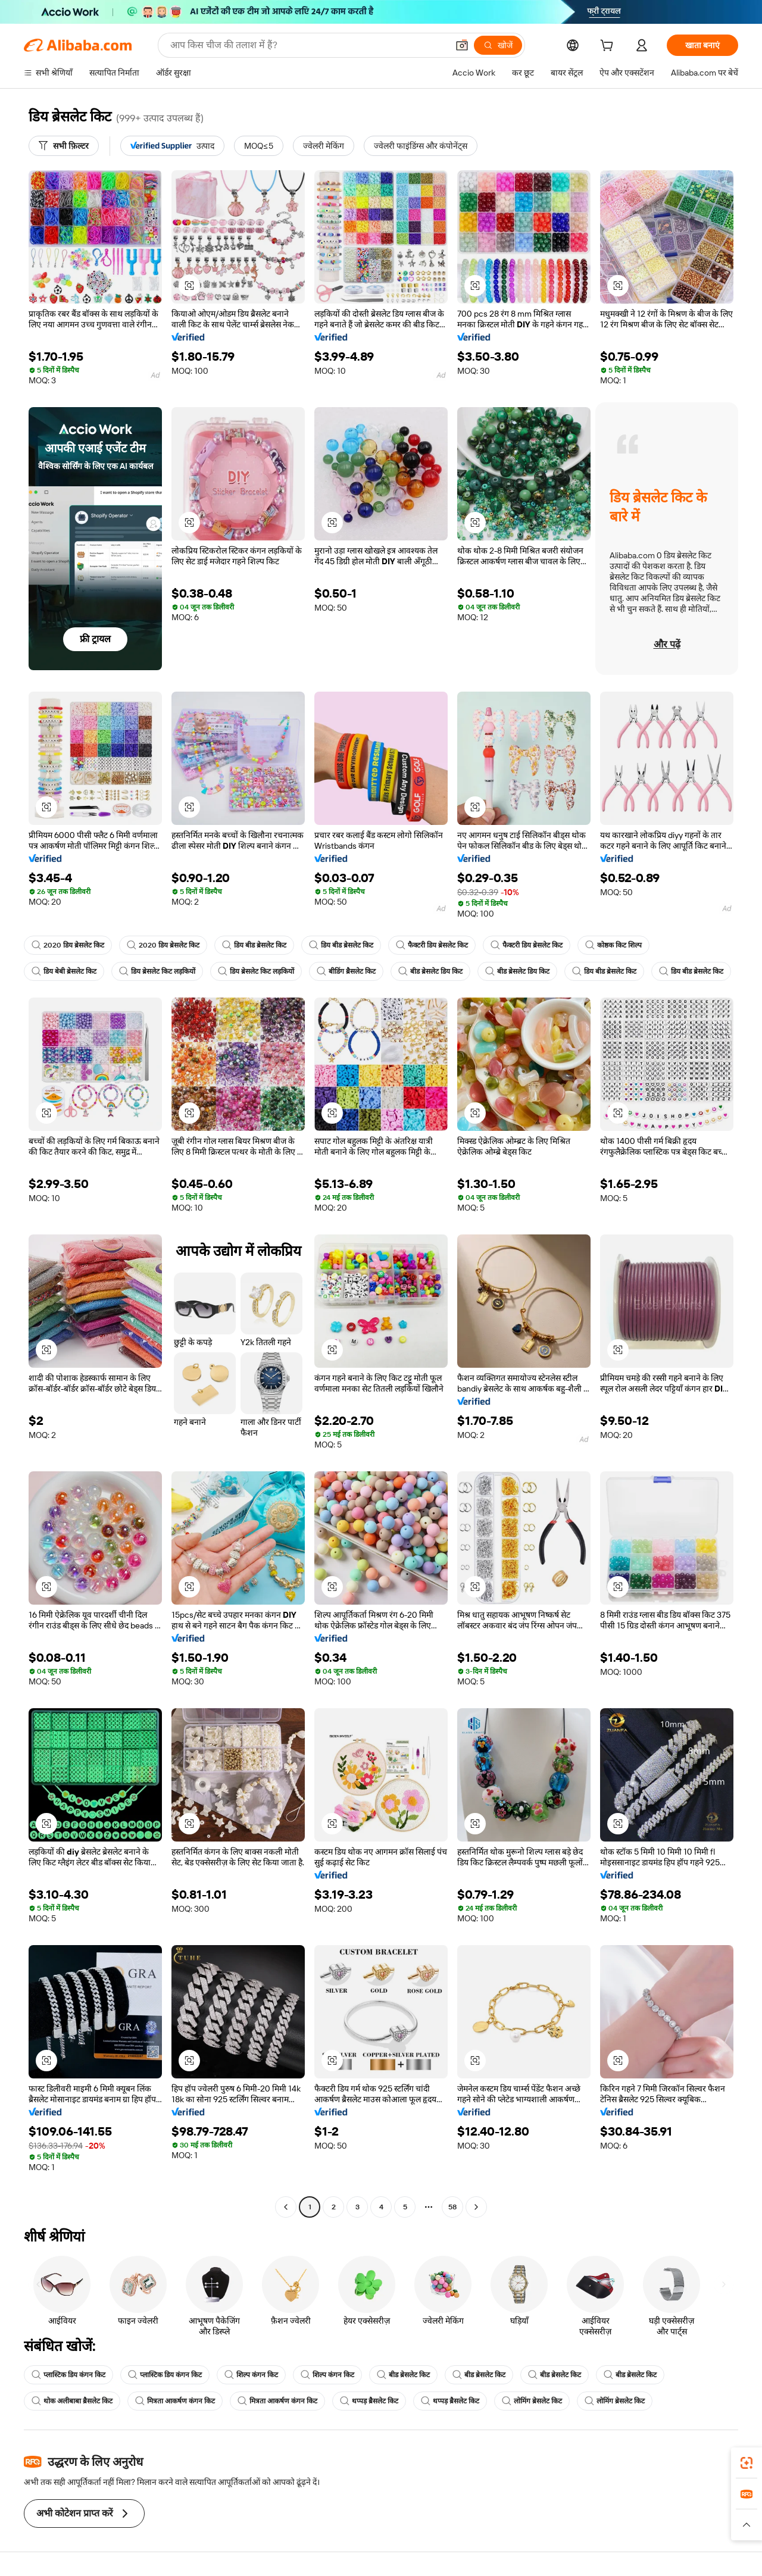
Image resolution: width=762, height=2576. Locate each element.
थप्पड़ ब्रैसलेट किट (369, 2401)
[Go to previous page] (285, 2207)
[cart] (609, 47)
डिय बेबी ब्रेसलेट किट (64, 971)
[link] (746, 2462)
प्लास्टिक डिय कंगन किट (68, 2375)
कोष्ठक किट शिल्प (613, 945)
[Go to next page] (476, 2207)
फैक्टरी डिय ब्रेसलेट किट (432, 945)
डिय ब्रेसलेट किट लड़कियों (157, 971)
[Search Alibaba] (307, 45)
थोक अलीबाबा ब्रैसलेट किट (72, 2401)
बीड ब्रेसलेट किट (403, 2375)
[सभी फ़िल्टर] (64, 146)
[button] (462, 45)
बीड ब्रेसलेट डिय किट (430, 971)
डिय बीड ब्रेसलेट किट (254, 945)
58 (452, 2207)
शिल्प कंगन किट (251, 2375)
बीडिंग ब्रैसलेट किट (346, 971)
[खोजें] (498, 45)
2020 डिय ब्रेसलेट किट (68, 945)
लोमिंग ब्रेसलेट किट (532, 2401)
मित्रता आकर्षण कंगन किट (175, 2401)
